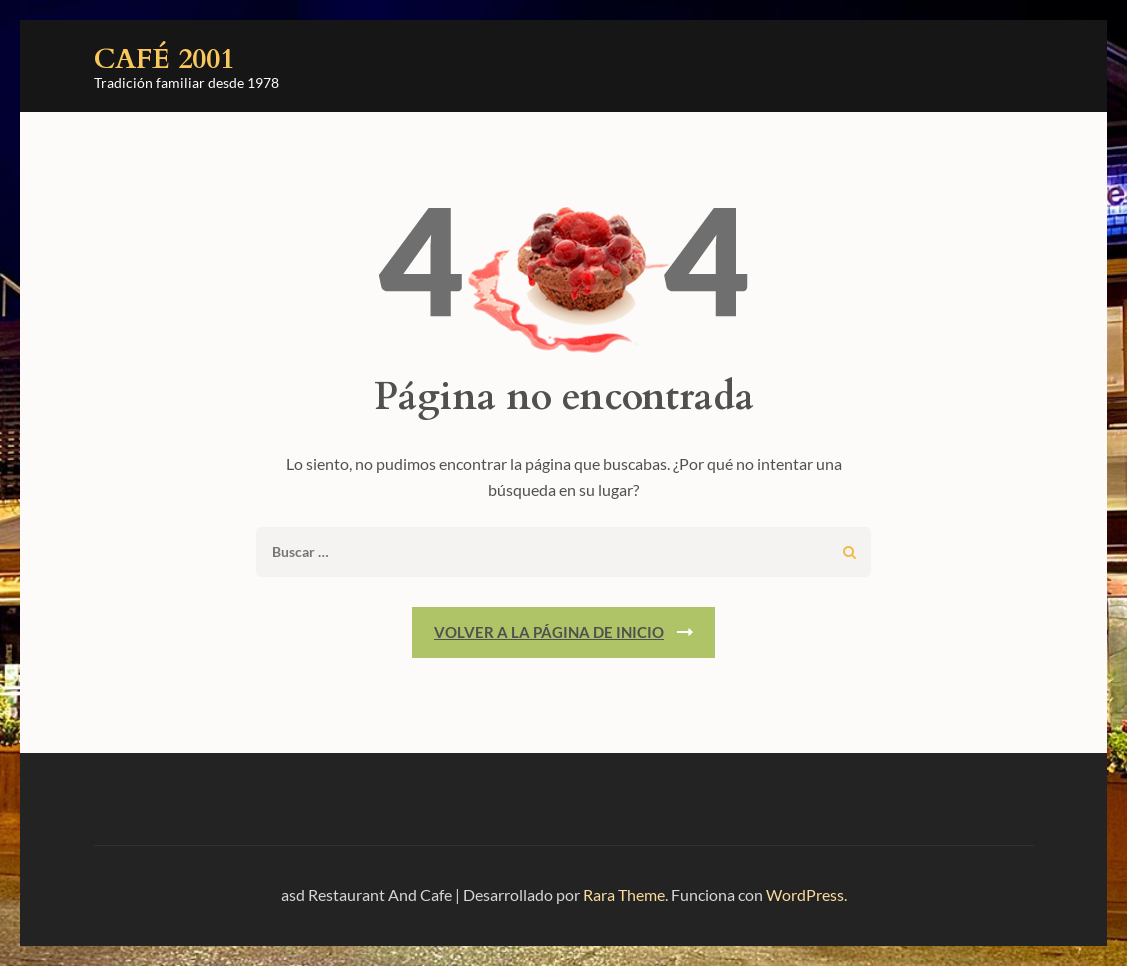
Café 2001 (164, 59)
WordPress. (806, 894)
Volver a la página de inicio (549, 632)
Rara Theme (624, 894)
